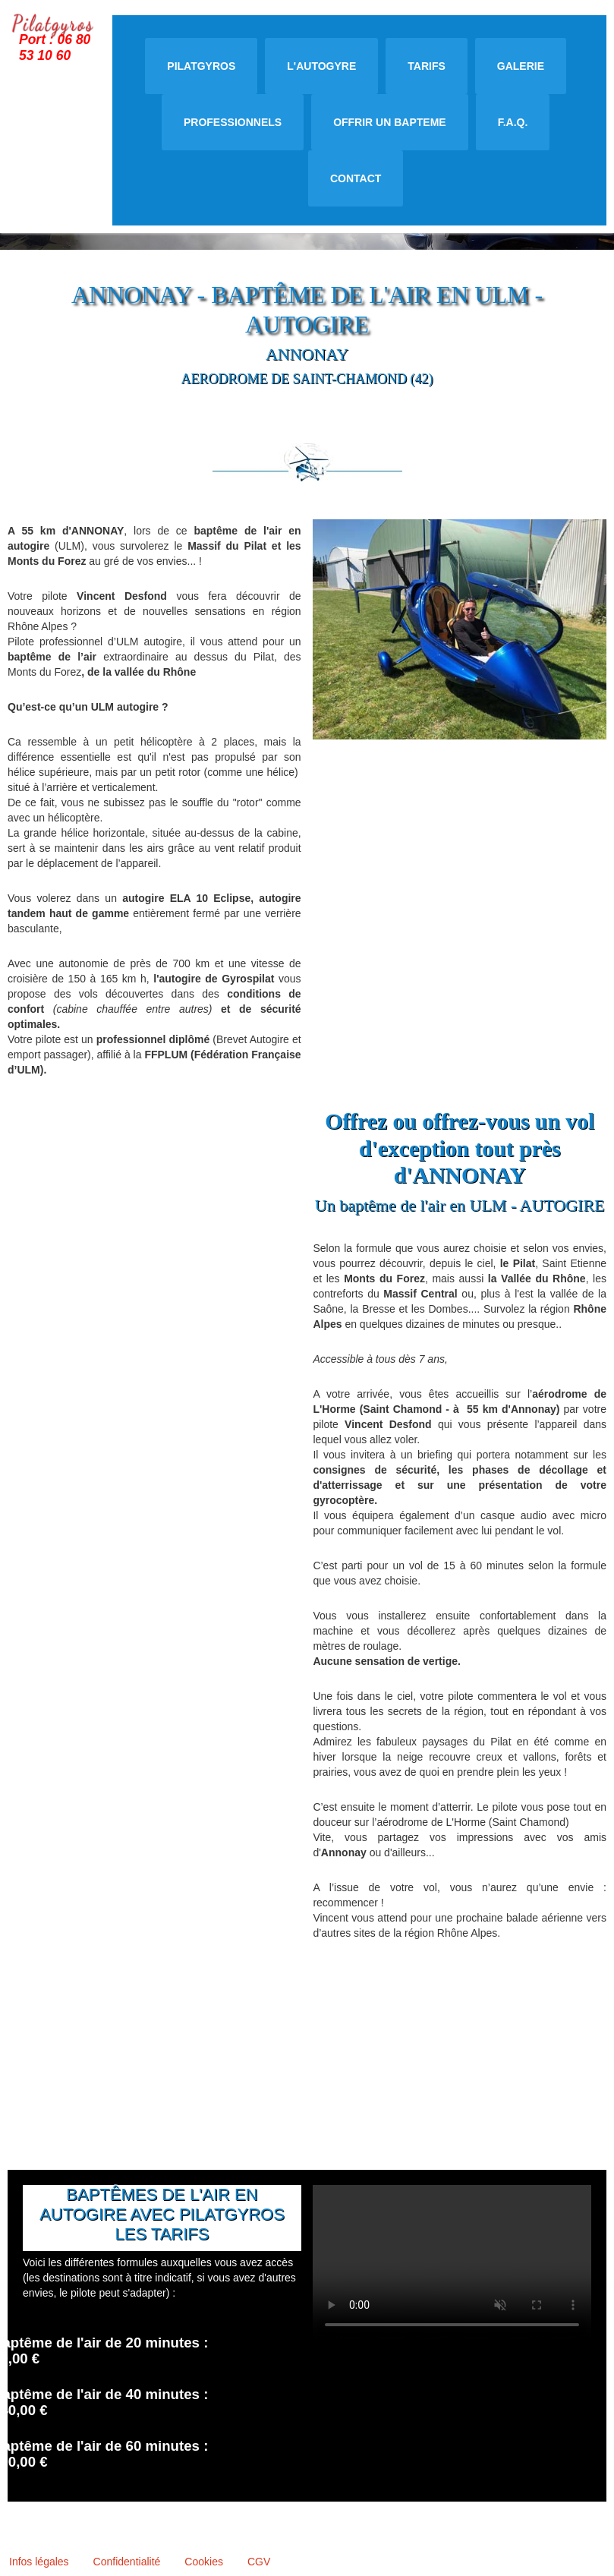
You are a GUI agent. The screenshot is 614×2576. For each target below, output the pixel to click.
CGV (258, 2562)
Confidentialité (127, 2562)
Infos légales (39, 2562)
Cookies (203, 2562)
